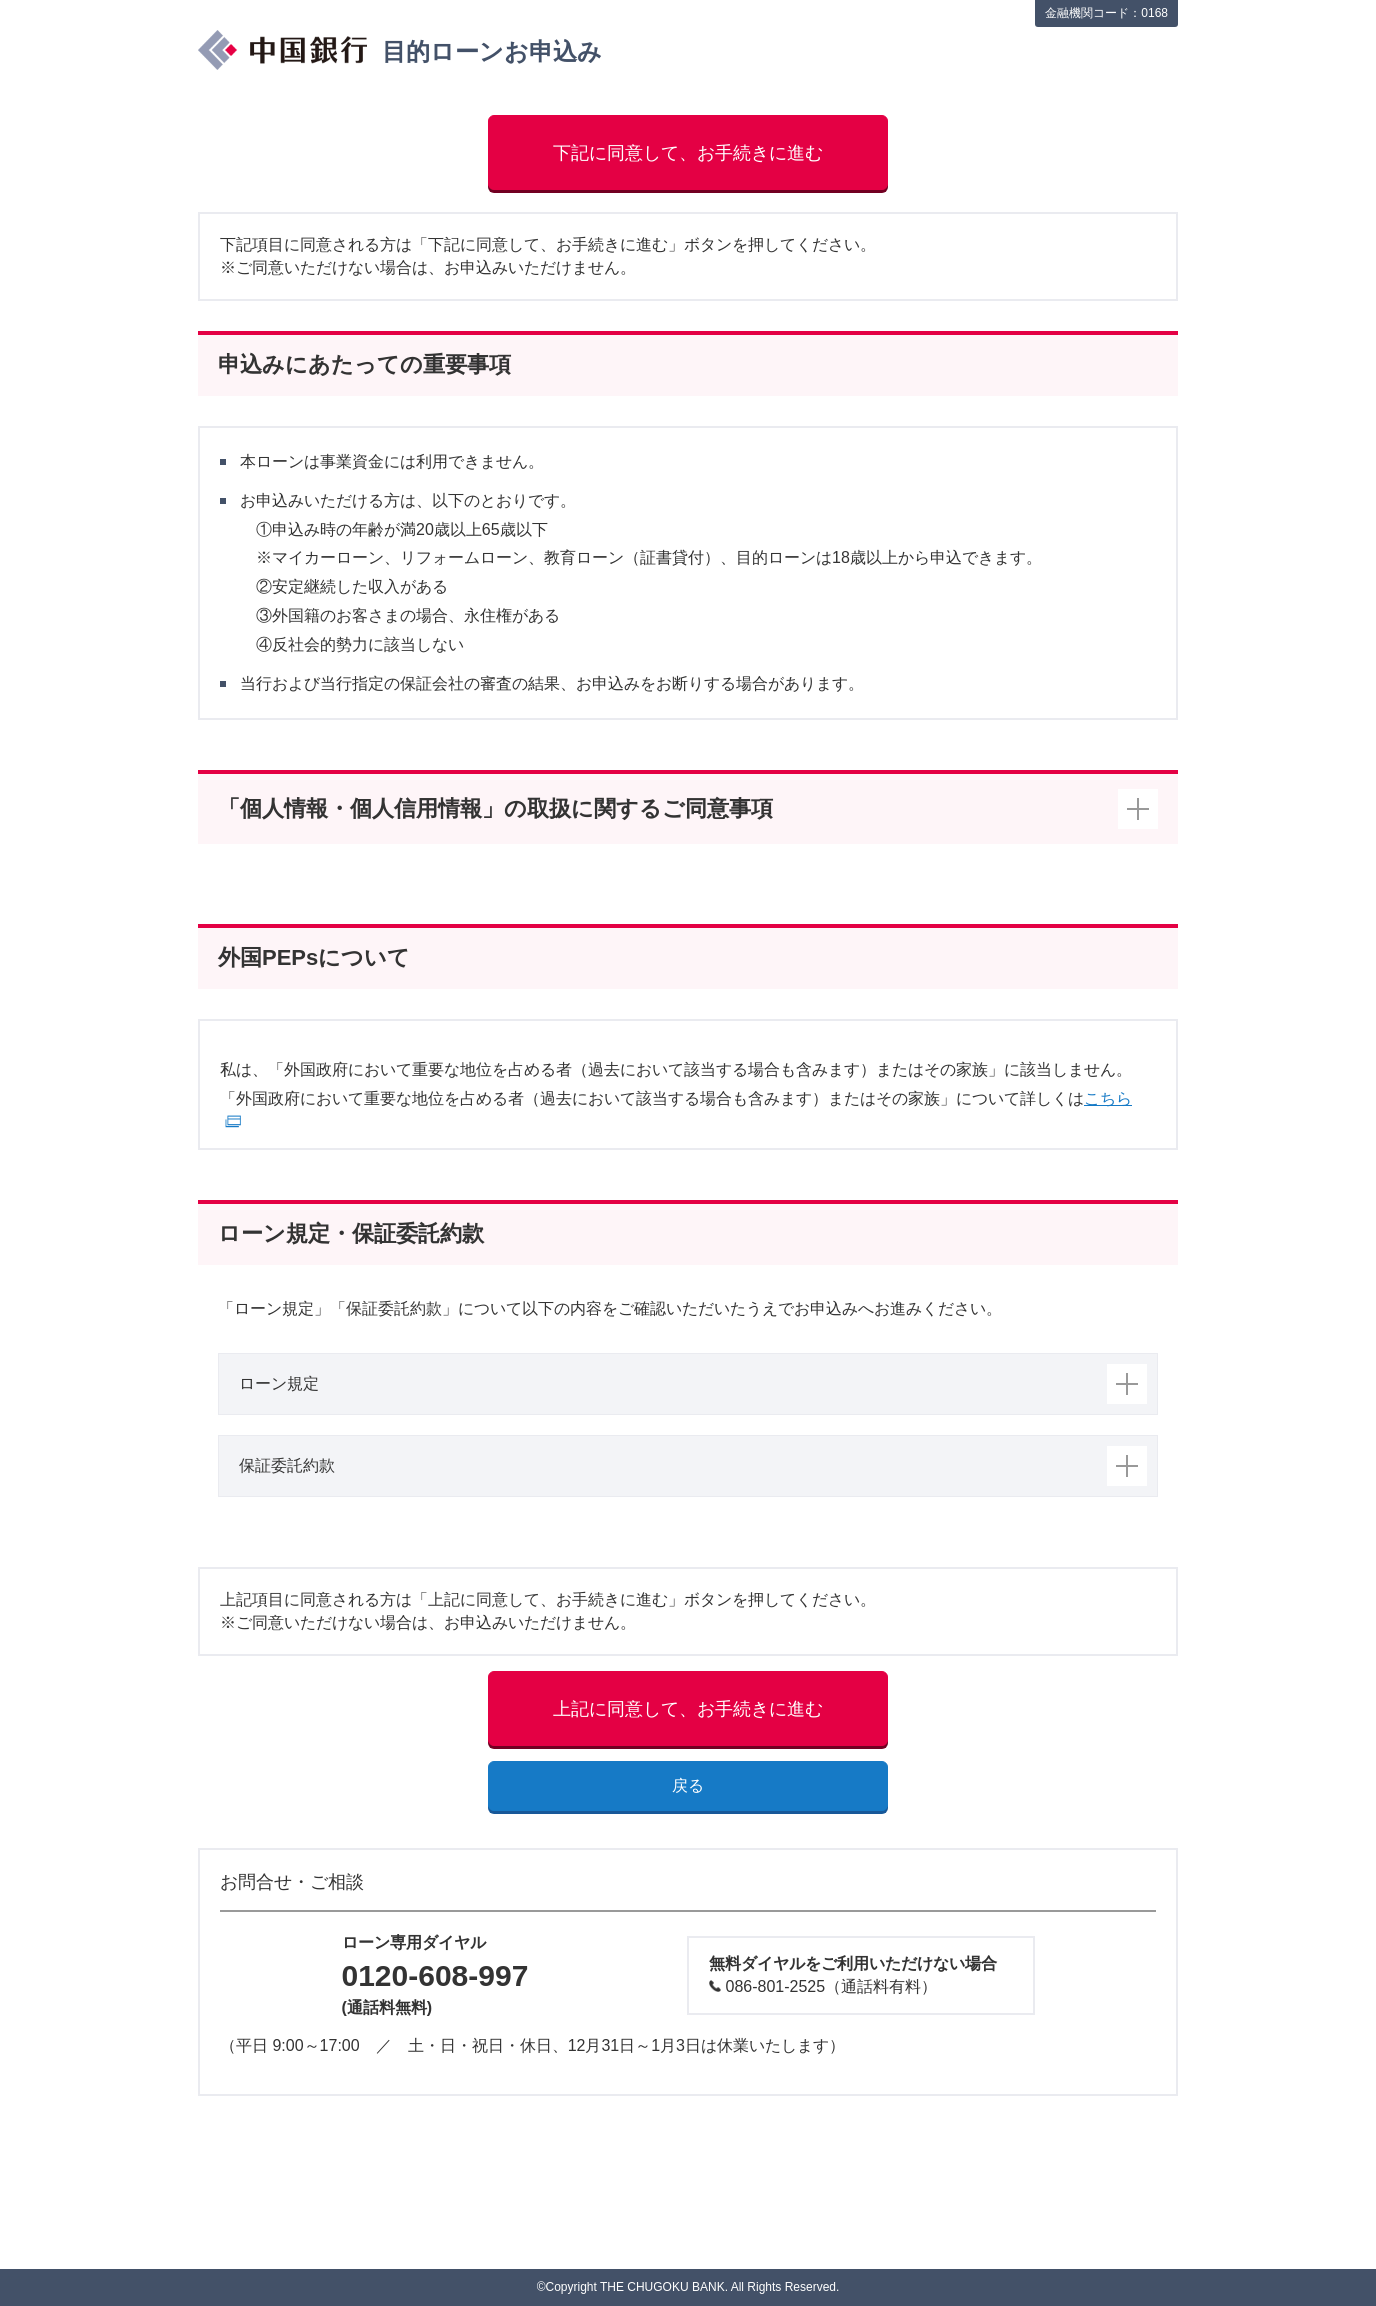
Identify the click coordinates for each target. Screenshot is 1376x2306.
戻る (688, 1785)
